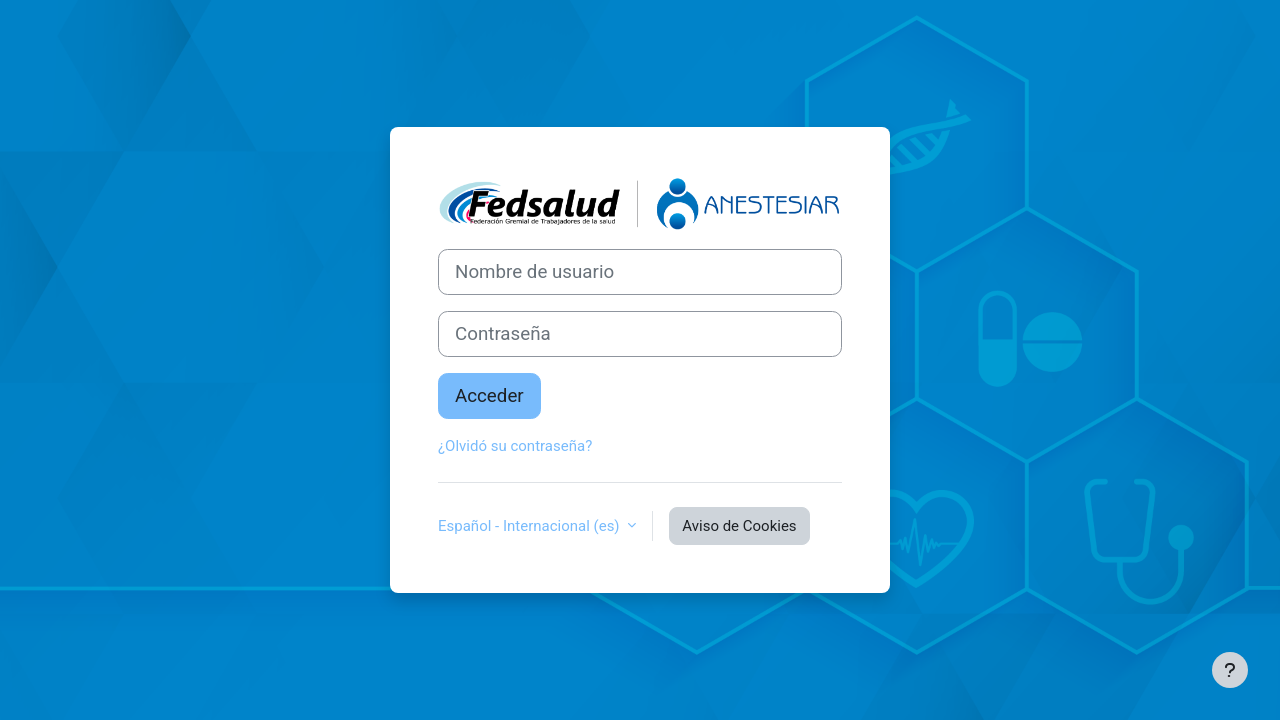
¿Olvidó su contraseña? (515, 446)
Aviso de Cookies (739, 526)
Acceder (489, 396)
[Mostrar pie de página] (1230, 670)
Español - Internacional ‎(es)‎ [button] (530, 526)
